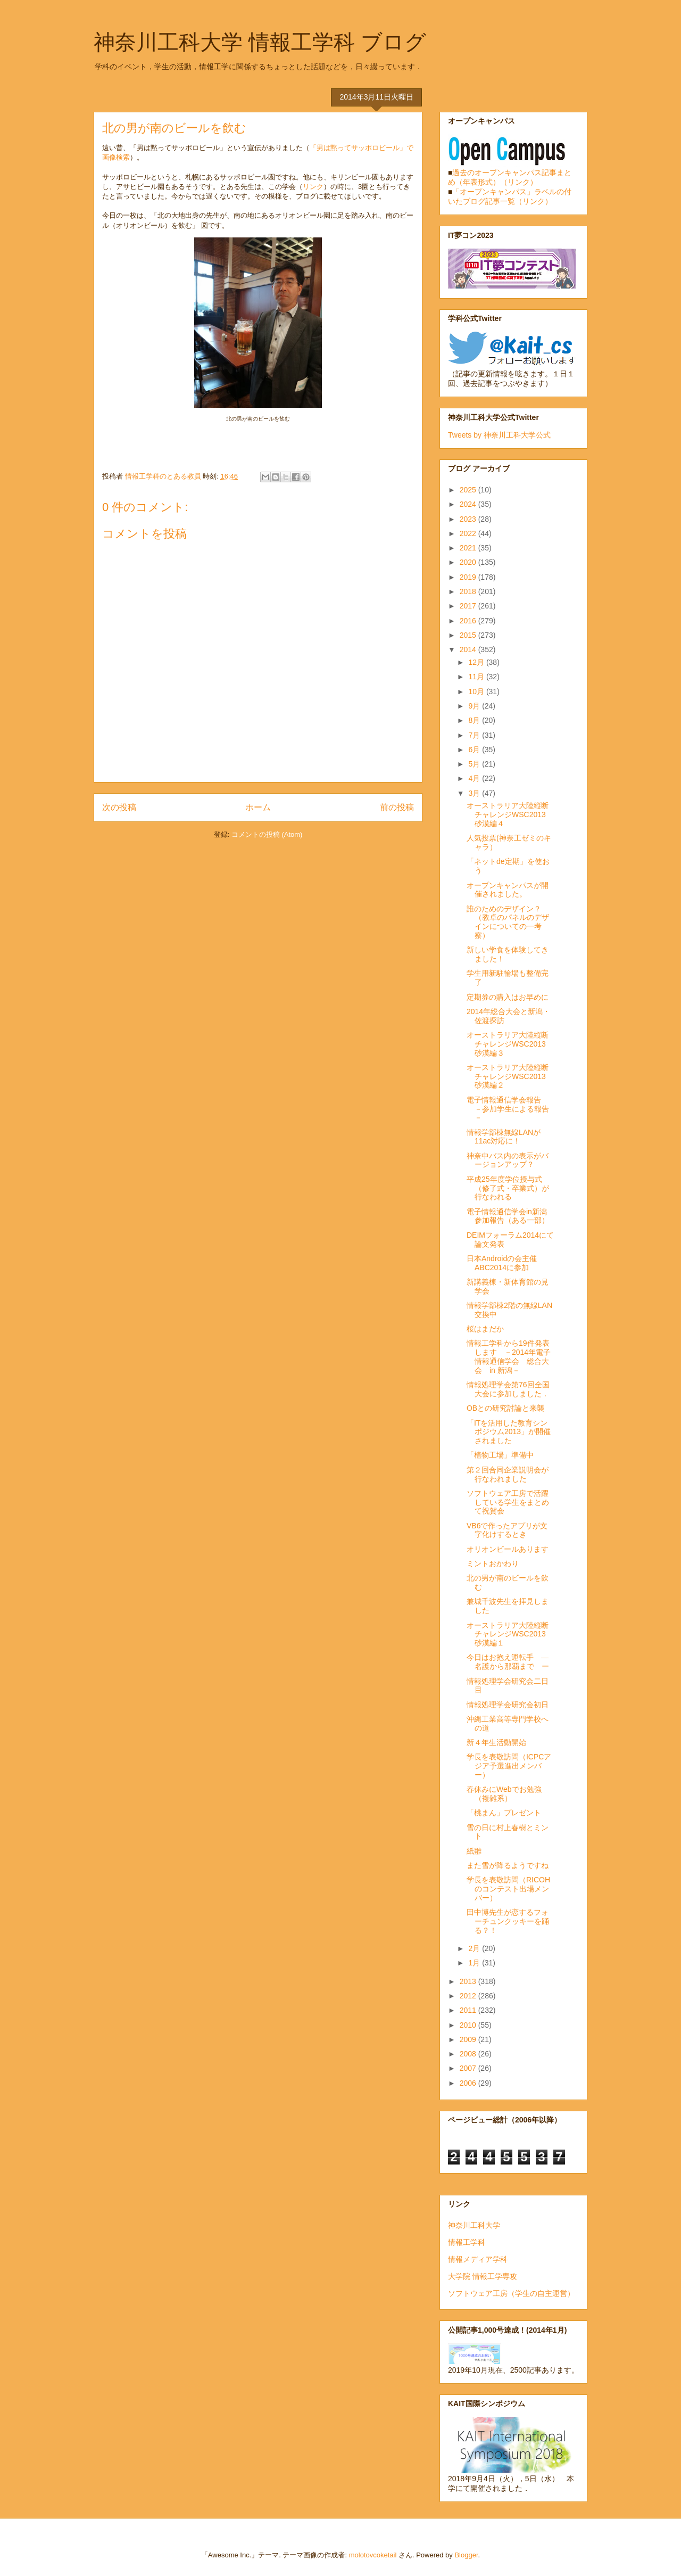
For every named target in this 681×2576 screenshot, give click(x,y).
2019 (469, 577)
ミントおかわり (493, 1563)
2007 (469, 2068)
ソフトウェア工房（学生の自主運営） (511, 2293)
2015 (469, 635)
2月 (475, 1948)
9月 (475, 706)
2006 (469, 2083)
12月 (477, 662)
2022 (469, 533)
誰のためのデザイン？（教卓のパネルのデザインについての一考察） (508, 922)
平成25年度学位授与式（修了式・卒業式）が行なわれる (508, 1188)
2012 (469, 1995)
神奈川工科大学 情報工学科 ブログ (260, 42)
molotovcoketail (373, 2555)
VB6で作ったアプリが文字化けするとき (507, 1530)
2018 (469, 591)
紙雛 (474, 1851)
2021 (469, 548)
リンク (313, 187)
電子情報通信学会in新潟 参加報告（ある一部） (510, 1216)
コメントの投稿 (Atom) (267, 834)
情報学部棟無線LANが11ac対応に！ (504, 1137)
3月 (475, 793)
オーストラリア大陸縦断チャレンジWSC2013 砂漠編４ (510, 814)
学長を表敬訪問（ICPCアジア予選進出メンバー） (509, 1765)
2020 (469, 562)
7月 (475, 735)
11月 (477, 676)
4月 (475, 778)
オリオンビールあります (508, 1549)
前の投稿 (397, 807)
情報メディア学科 (478, 2259)
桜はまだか (485, 1328)
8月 (475, 720)
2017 (469, 606)
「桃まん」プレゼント (504, 1812)
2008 (469, 2054)
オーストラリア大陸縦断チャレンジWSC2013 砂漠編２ (510, 1076)
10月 (477, 691)
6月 (475, 749)
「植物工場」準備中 (500, 1455)
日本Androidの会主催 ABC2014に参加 (502, 1263)
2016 (469, 620)
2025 (469, 489)
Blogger (466, 2555)
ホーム (258, 807)
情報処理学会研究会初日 (508, 1704)
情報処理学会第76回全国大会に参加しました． (508, 1389)
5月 (475, 764)
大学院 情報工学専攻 (482, 2276)
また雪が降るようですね (508, 1865)
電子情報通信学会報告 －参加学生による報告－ (508, 1109)
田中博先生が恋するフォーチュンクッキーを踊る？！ (508, 1921)
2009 (469, 2039)
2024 (469, 504)
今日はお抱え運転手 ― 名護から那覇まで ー (511, 1661)
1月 (475, 1962)
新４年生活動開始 (496, 1742)
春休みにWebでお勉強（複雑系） (504, 1794)
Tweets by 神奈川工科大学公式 (499, 435)
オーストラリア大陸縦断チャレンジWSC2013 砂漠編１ (510, 1634)
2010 (469, 2025)
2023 (469, 519)
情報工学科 (466, 2242)
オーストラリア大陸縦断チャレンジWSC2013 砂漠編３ (510, 1044)
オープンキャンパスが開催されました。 (508, 890)
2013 (469, 1981)
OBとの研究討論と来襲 (505, 1408)
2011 (469, 2010)
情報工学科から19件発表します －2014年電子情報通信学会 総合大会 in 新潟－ (509, 1356)
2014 (469, 649)
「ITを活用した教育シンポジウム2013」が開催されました (509, 1432)
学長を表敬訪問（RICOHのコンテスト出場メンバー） (508, 1888)
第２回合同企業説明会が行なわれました (508, 1474)
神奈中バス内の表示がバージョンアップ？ (508, 1160)
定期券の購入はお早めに (508, 997)
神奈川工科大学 (474, 2225)
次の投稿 (119, 807)
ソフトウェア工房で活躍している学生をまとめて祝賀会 (508, 1502)
